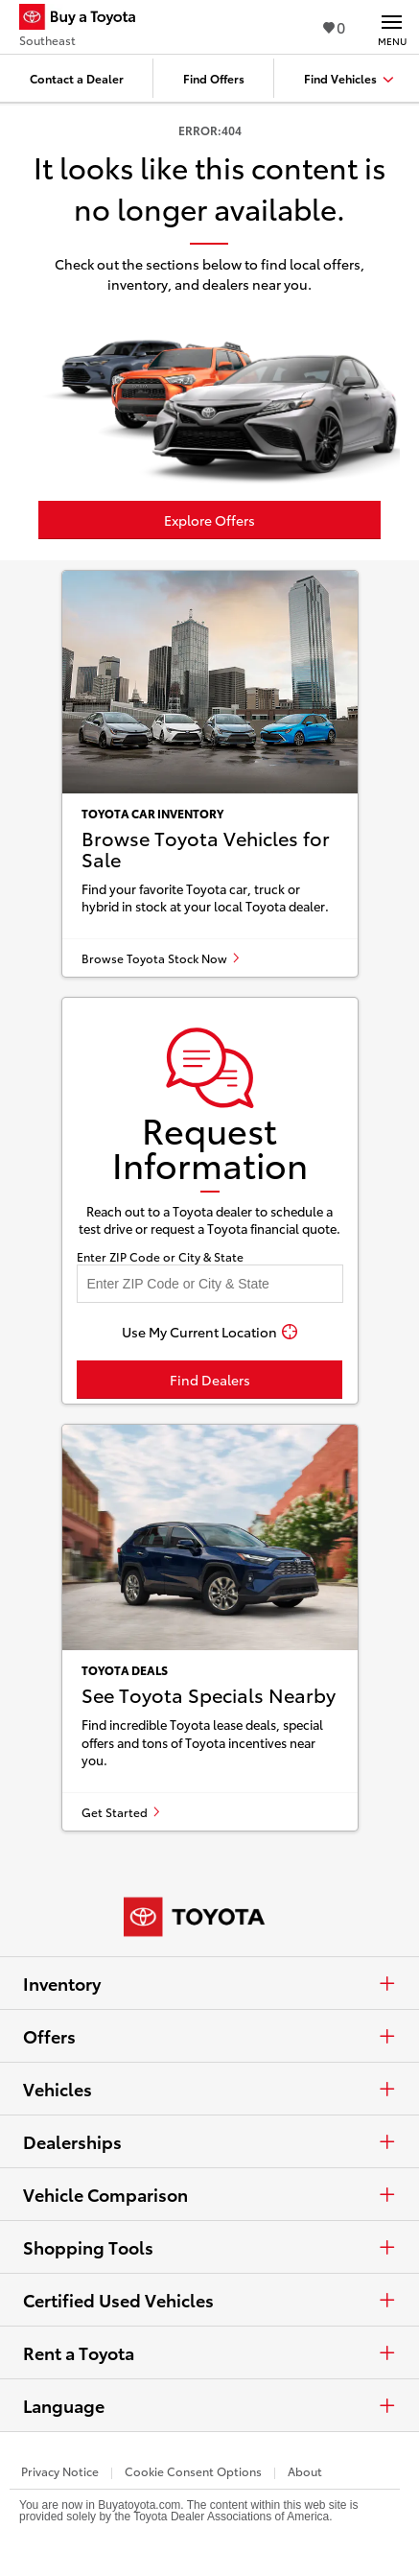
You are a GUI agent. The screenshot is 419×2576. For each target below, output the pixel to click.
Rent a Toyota (209, 2352)
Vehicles (209, 2088)
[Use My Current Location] (210, 1331)
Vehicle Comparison (209, 2194)
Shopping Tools (209, 2246)
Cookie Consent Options (193, 2471)
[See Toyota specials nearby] (210, 1628)
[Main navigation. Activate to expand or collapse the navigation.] (391, 27)
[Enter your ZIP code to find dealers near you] (210, 1283)
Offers (209, 2035)
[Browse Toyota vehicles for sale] (210, 774)
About (305, 2471)
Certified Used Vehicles (209, 2299)
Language (209, 2405)
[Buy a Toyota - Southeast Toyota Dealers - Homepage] (85, 19)
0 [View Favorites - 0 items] (334, 26)
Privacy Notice (60, 2471)
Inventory (209, 1983)
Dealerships (209, 2141)
